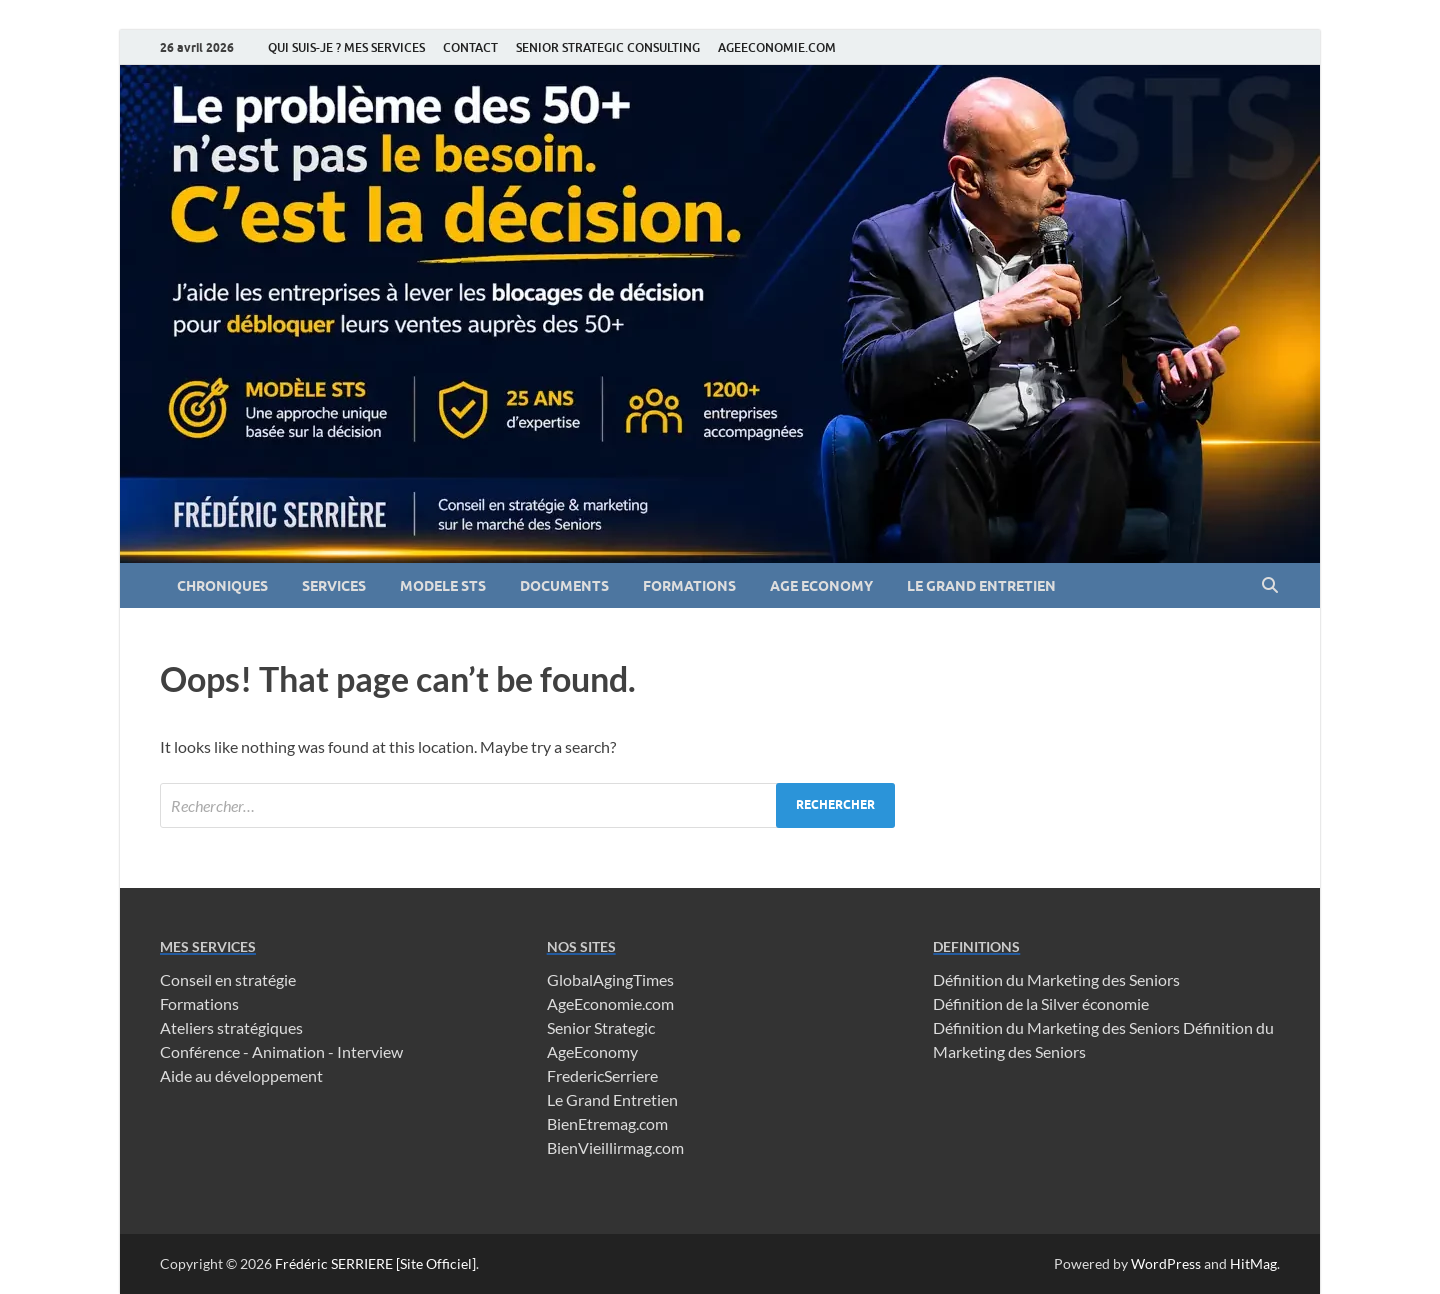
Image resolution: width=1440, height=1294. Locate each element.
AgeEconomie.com (610, 1003)
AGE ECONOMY (821, 586)
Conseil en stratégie (228, 979)
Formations (199, 1003)
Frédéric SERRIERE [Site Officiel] (375, 1263)
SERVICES (334, 586)
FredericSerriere (602, 1075)
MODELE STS (443, 586)
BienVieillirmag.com (615, 1147)
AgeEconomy (592, 1051)
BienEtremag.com (607, 1123)
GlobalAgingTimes (610, 979)
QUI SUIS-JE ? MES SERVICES (346, 47)
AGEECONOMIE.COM (777, 47)
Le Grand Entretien (612, 1099)
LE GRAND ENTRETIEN (981, 586)
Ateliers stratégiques (231, 1027)
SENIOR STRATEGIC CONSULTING (608, 47)
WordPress (1166, 1263)
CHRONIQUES (222, 586)
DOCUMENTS (564, 586)
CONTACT (470, 47)
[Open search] (1270, 586)
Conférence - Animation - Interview (281, 1051)
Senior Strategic (601, 1027)
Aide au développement (241, 1075)
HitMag (1253, 1263)
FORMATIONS (689, 586)
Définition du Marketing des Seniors (1056, 979)
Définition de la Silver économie (1041, 1003)
